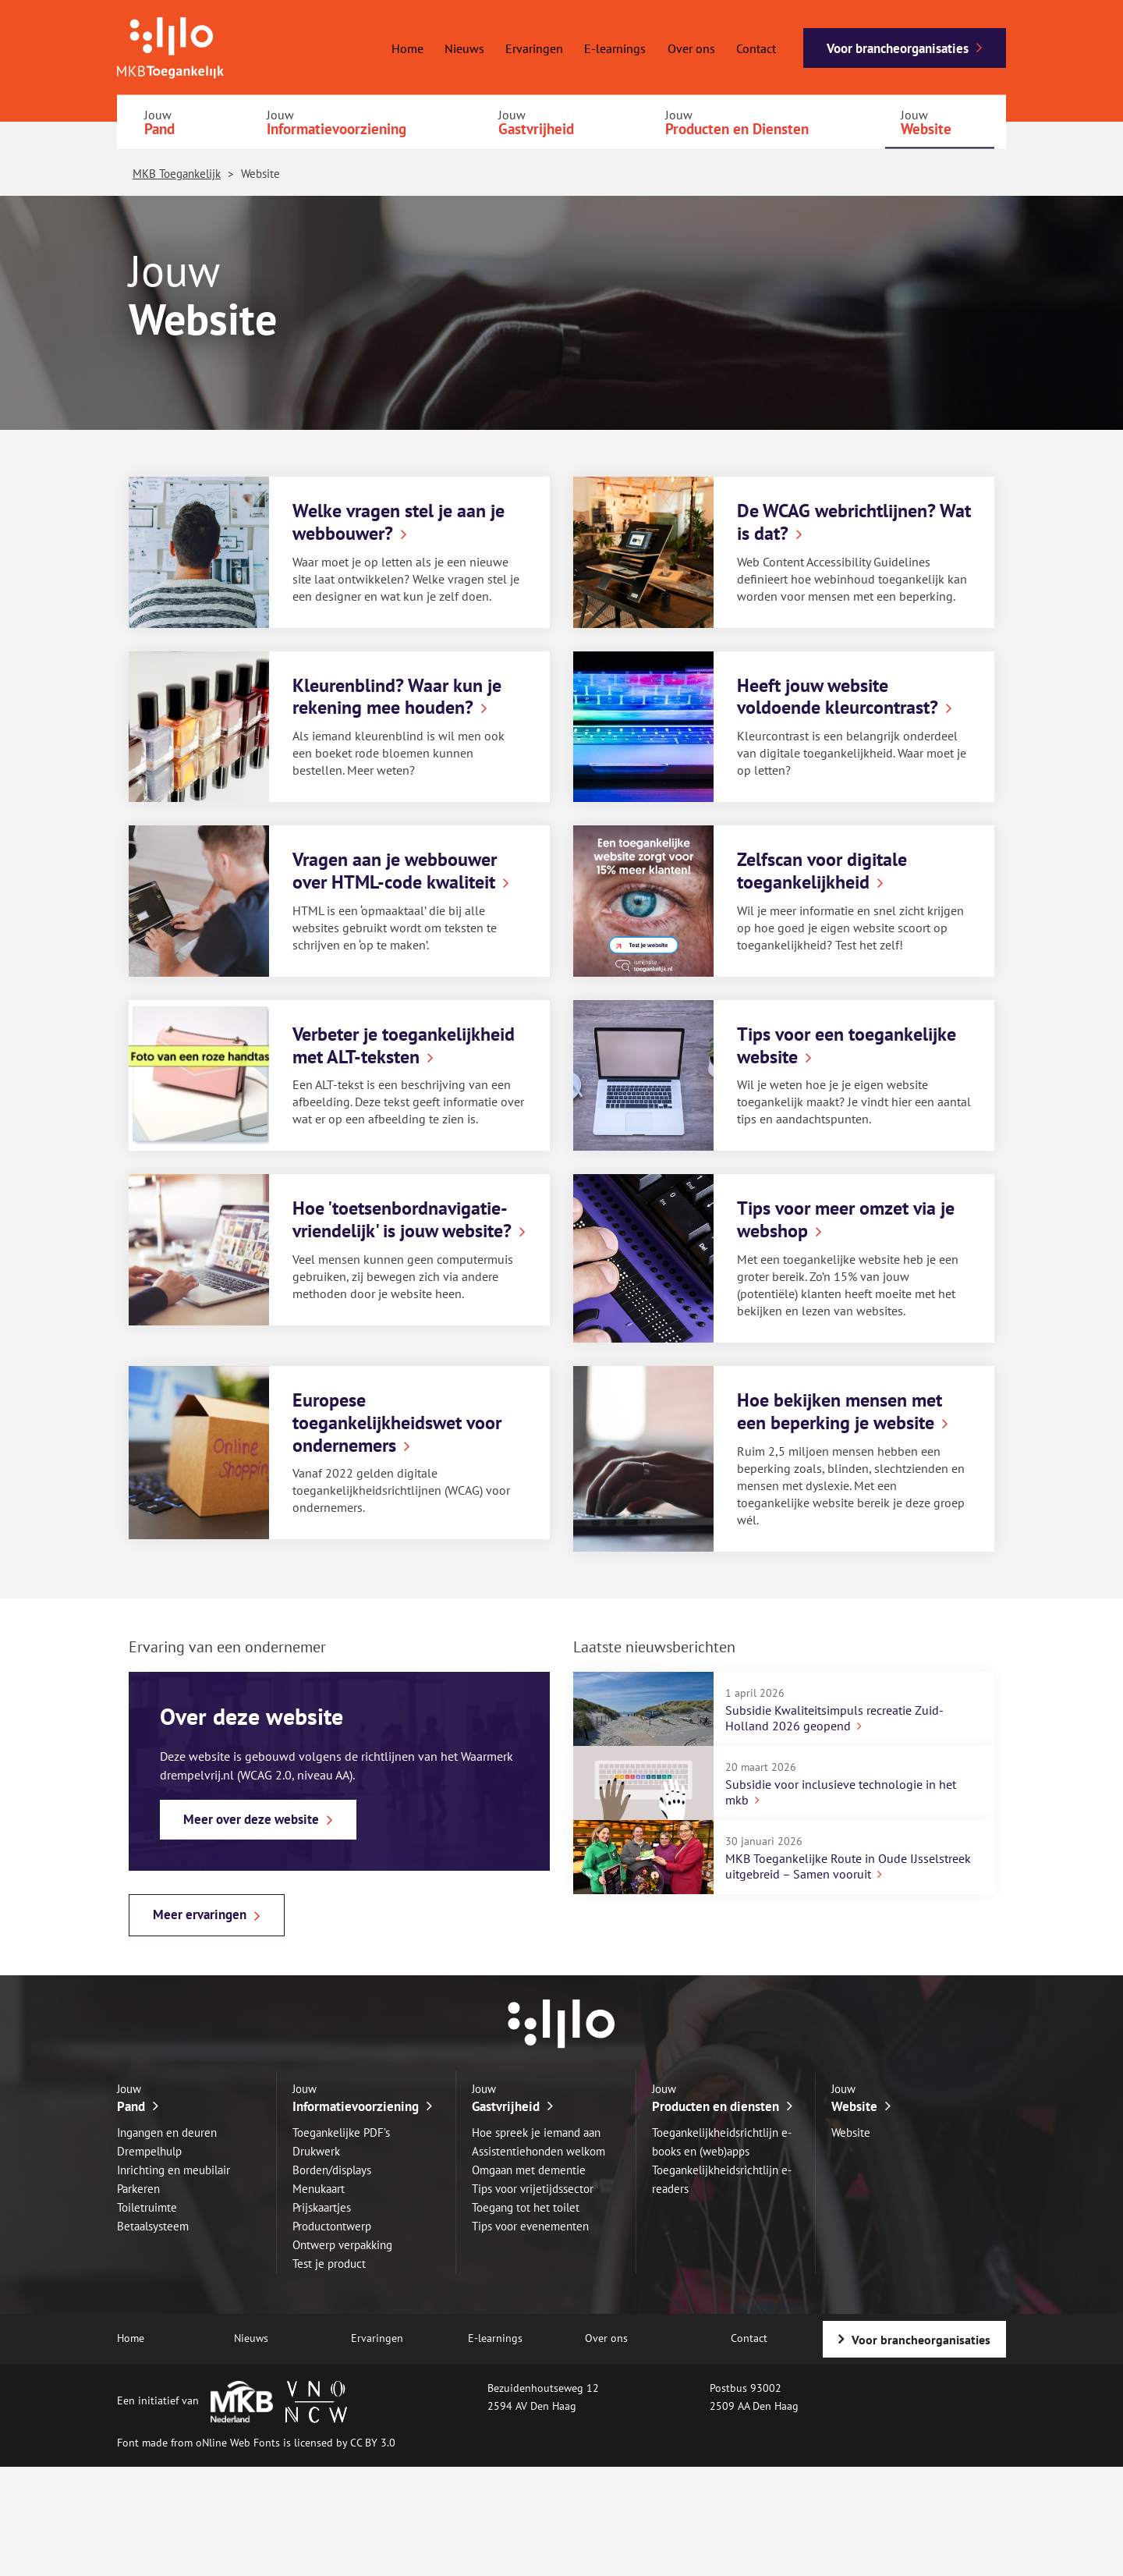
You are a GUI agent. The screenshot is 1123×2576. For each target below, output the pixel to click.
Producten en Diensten (737, 128)
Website (926, 128)
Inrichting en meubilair (173, 2170)
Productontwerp (331, 2226)
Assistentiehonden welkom (538, 2151)
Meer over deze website (251, 1819)
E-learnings (615, 48)
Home (407, 48)
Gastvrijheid (536, 128)
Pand (159, 128)
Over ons (691, 48)
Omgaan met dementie (529, 2170)
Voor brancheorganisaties (898, 48)
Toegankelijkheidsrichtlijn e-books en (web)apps (722, 2142)
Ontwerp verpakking (342, 2244)
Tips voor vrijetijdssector (532, 2188)
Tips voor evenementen (530, 2226)
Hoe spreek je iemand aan (536, 2132)
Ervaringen (534, 48)
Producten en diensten (715, 2106)
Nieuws (464, 48)
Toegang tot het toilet (525, 2207)
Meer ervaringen (199, 1914)
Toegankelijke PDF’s (341, 2132)
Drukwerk (316, 2151)
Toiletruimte (147, 2207)
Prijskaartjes (321, 2207)
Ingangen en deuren (167, 2132)
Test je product (329, 2263)
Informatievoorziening (336, 128)
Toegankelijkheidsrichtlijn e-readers (722, 2179)
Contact (756, 48)
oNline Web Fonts (238, 2443)
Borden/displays (331, 2170)
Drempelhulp (149, 2151)
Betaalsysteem (153, 2226)
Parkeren (138, 2188)
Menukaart (318, 2188)
